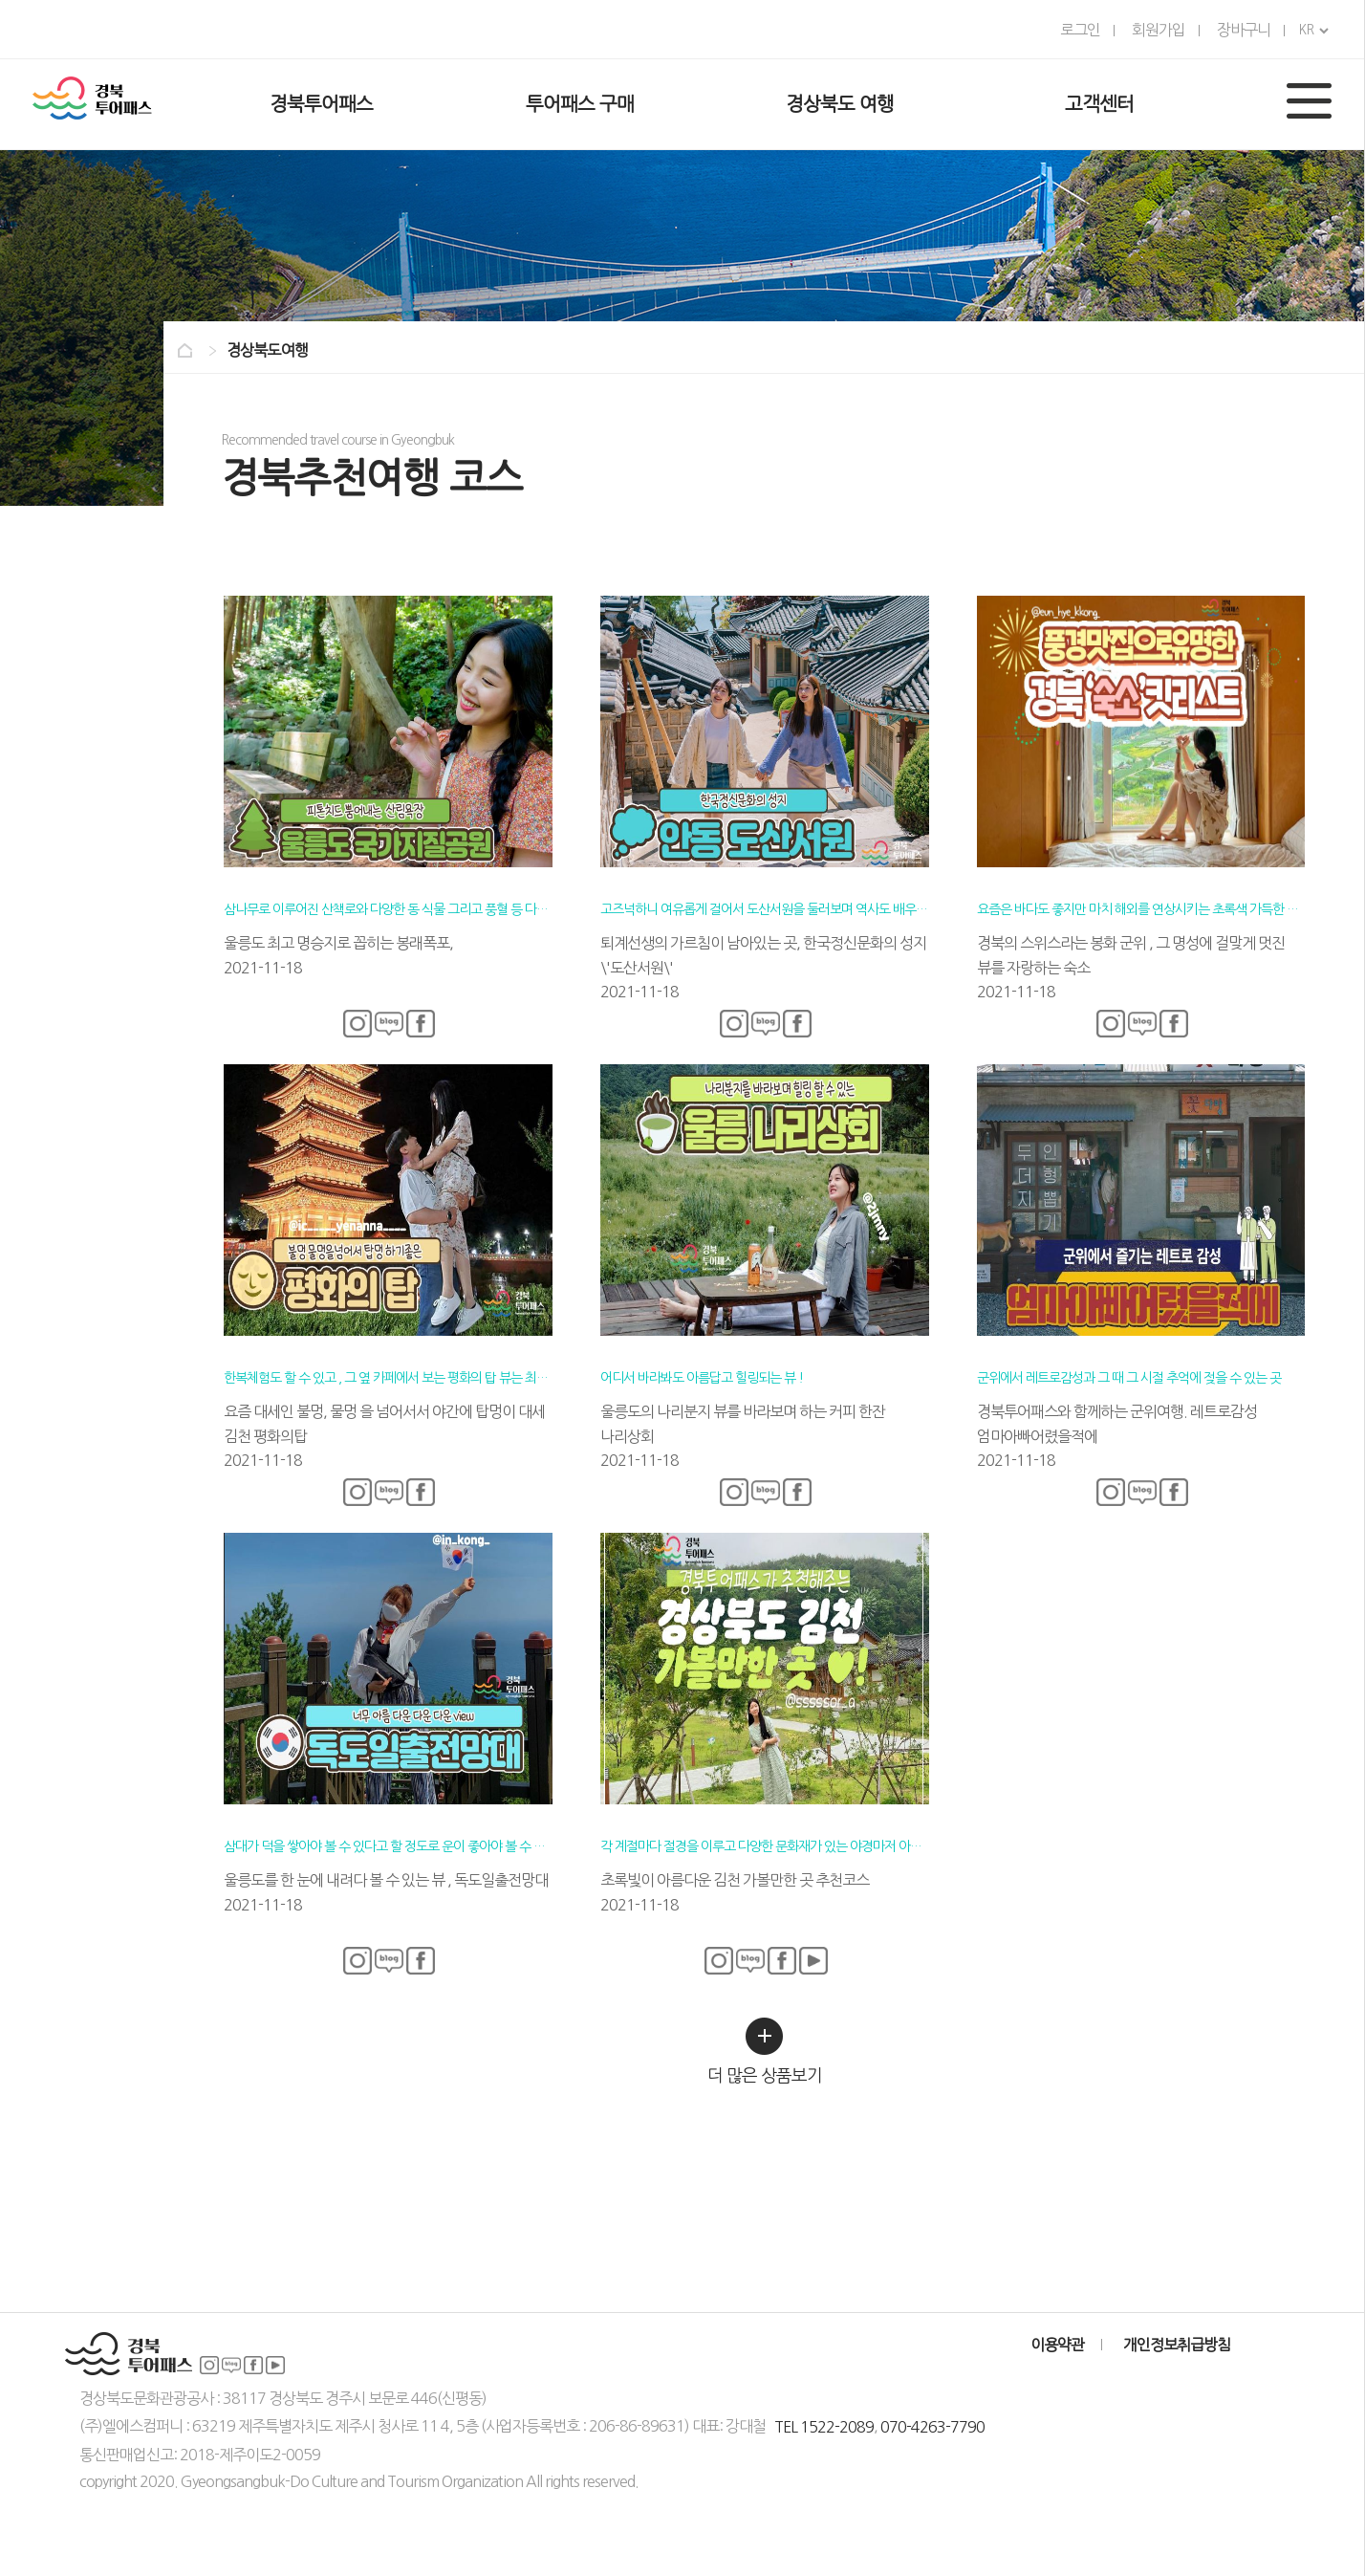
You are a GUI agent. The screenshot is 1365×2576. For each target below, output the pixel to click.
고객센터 (1099, 104)
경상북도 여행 (840, 104)
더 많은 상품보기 (764, 2051)
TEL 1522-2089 (824, 2426)
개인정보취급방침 (1176, 2344)
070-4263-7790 (932, 2426)
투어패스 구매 (580, 104)
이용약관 (1057, 2344)
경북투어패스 (321, 104)
